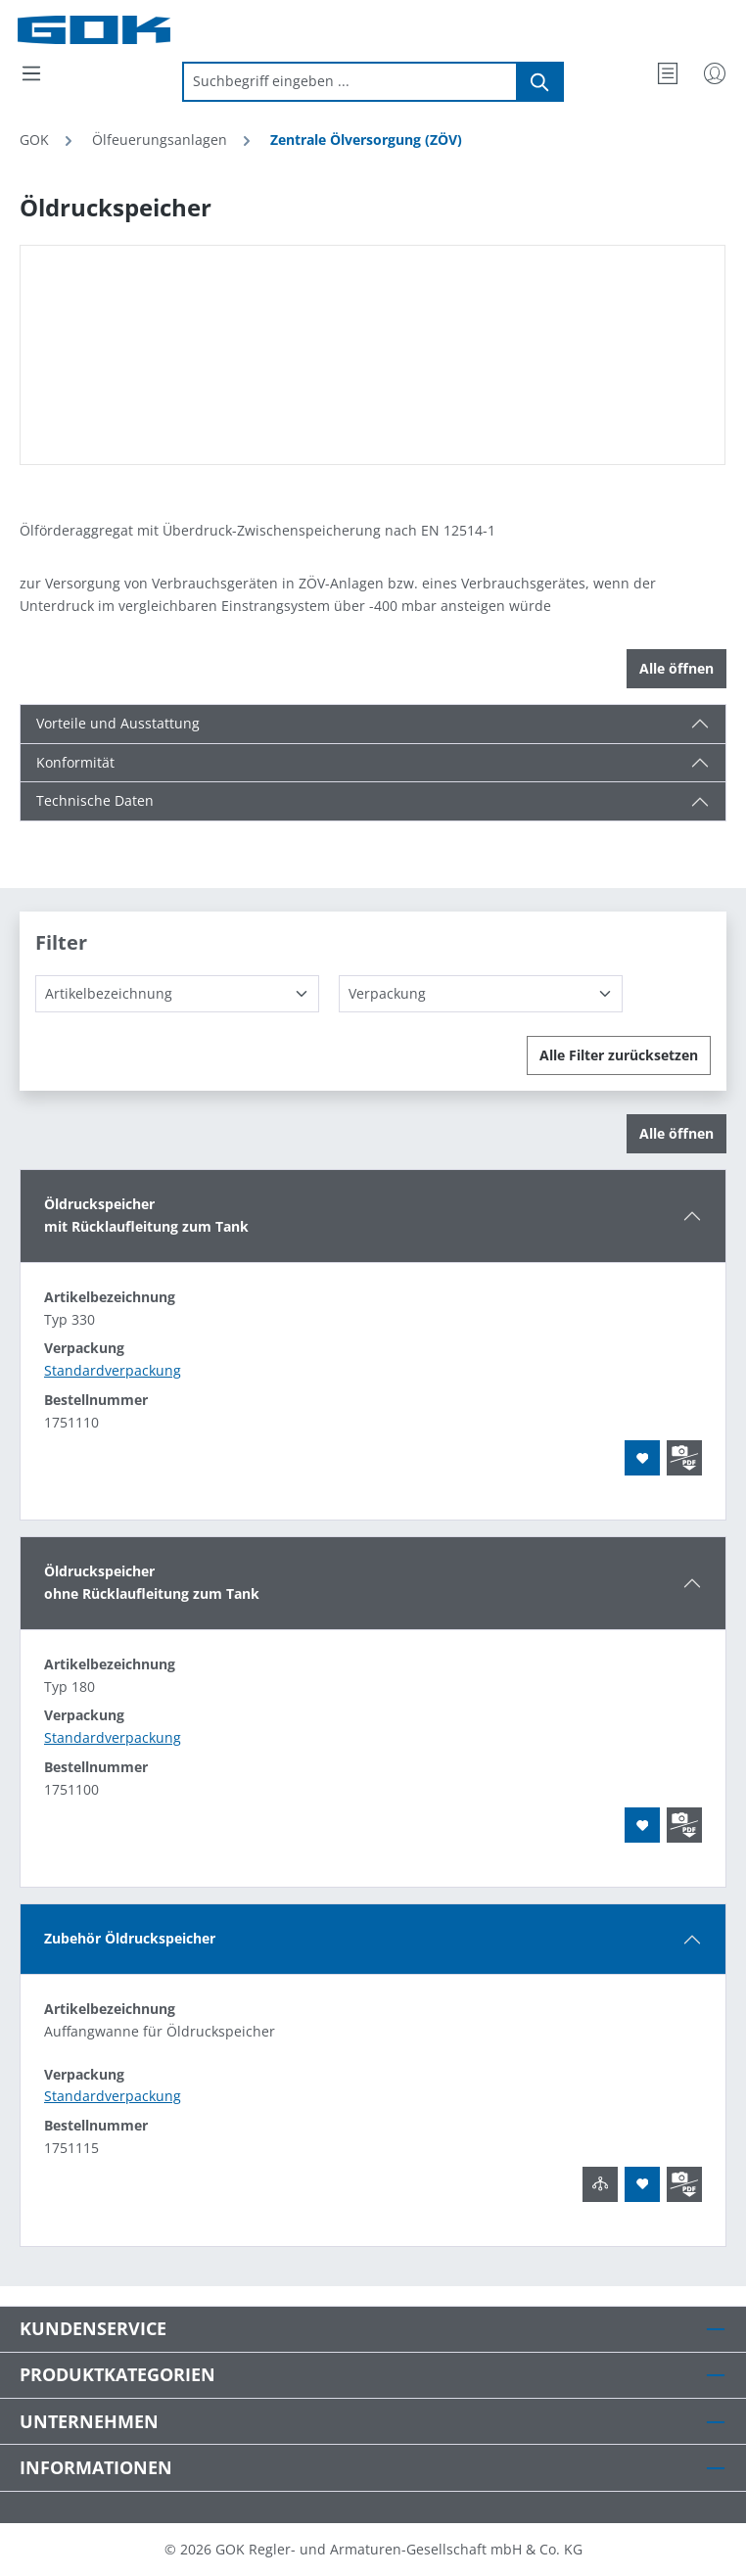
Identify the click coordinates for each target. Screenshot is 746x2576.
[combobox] (350, 82)
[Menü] (31, 73)
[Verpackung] (481, 994)
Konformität (75, 762)
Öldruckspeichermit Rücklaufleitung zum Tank (146, 1215)
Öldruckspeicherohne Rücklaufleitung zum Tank (151, 1582)
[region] (373, 355)
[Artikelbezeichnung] (177, 994)
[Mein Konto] (714, 73)
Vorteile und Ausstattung (118, 723)
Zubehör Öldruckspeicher (129, 1938)
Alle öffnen (676, 668)
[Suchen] (540, 82)
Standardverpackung (112, 1370)
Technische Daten (95, 800)
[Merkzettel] (667, 73)
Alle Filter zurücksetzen (618, 1055)
